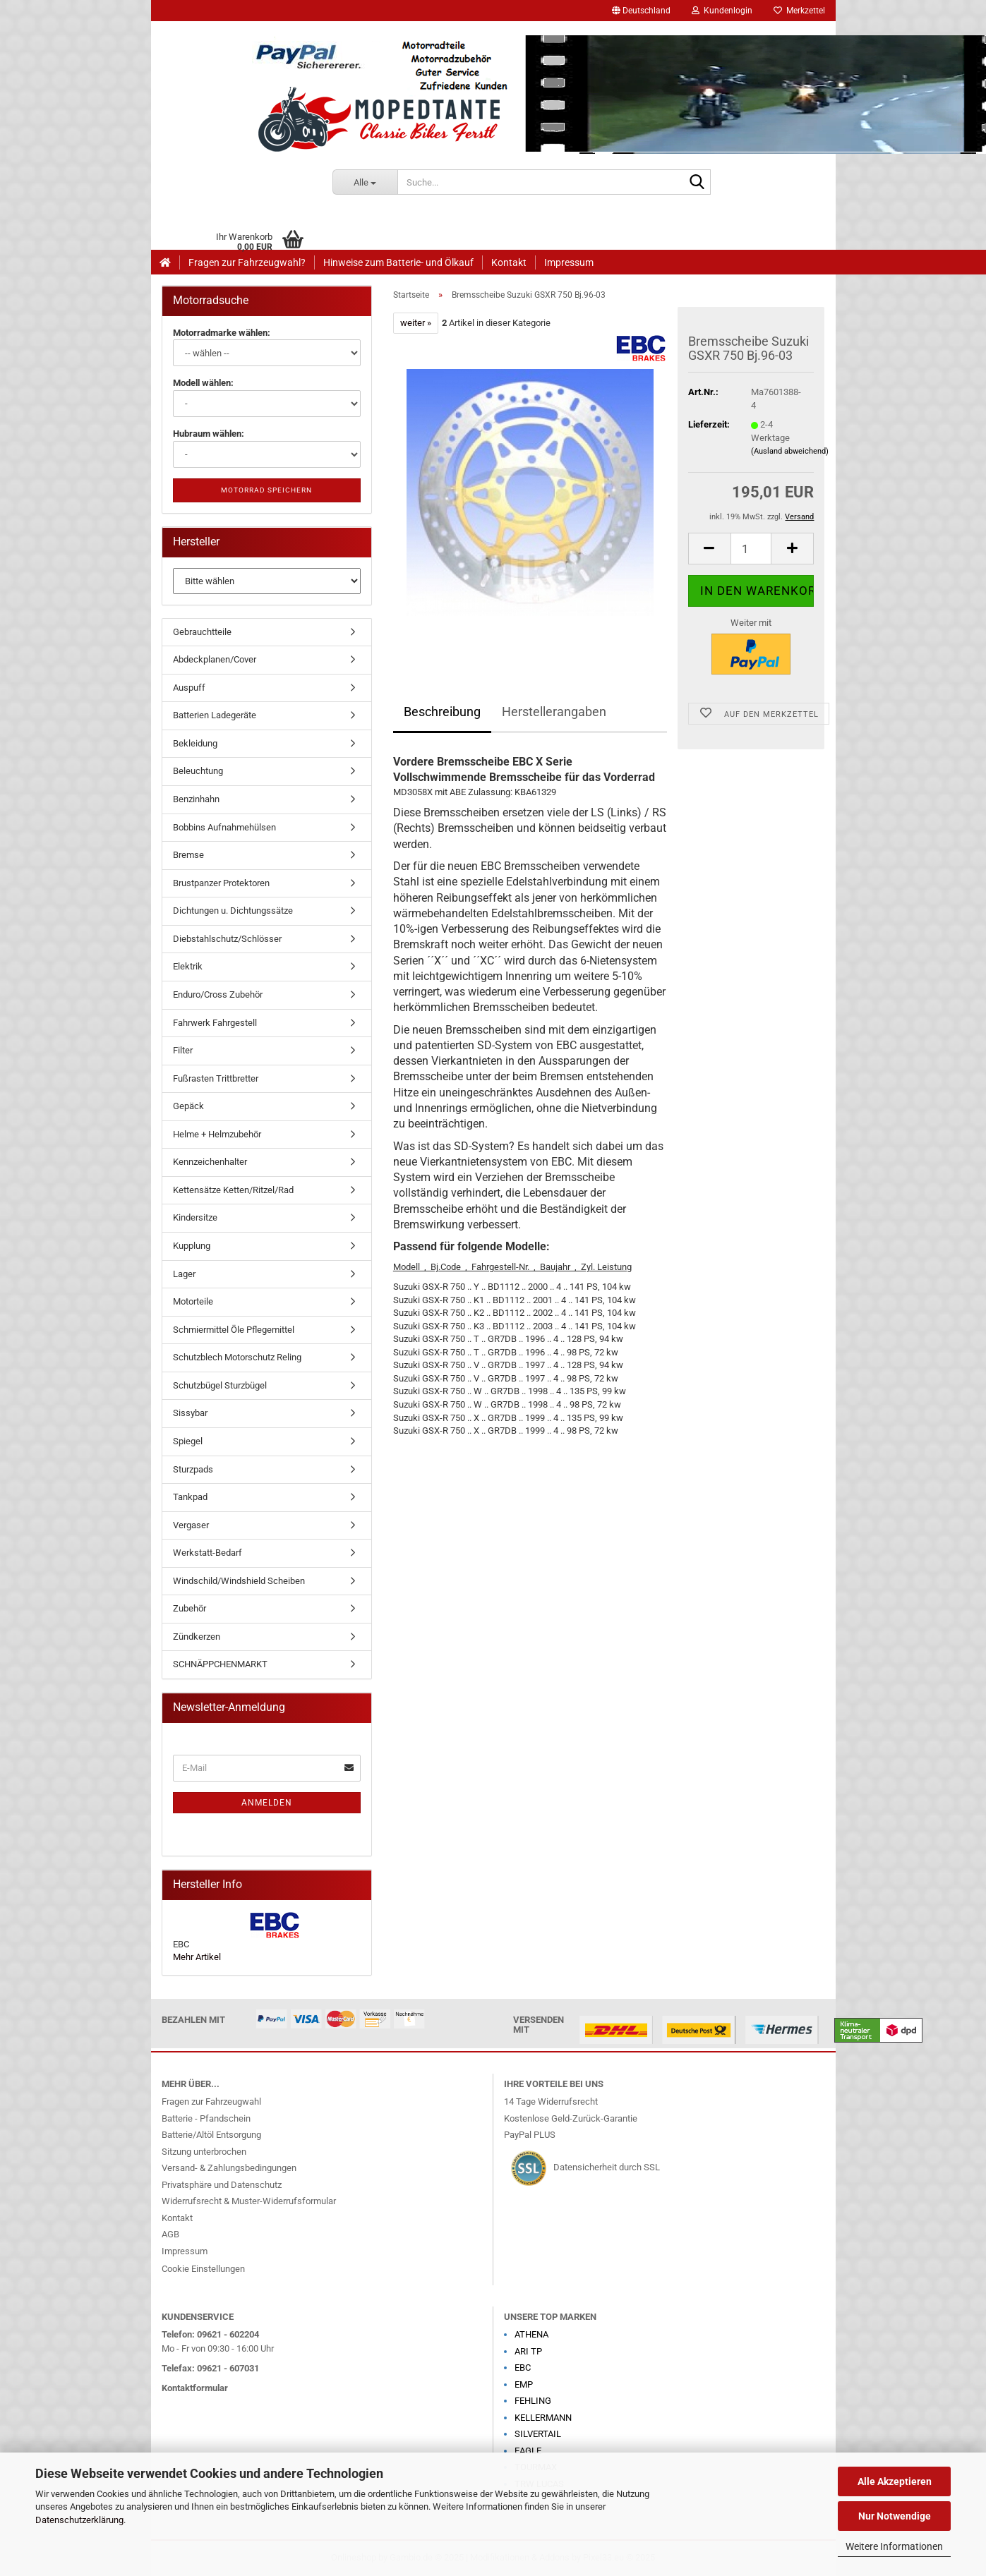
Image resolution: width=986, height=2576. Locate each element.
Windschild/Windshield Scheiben (239, 1581)
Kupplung (191, 1245)
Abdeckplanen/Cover (214, 659)
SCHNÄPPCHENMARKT (220, 1664)
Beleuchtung (198, 771)
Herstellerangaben (554, 711)
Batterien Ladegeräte (214, 715)
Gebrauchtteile (202, 632)
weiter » (415, 323)
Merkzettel (799, 11)
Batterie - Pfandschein (206, 2118)
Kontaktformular (195, 2388)
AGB (170, 2234)
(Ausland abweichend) (790, 451)
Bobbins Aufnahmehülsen (224, 827)
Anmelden (266, 1803)
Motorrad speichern (266, 490)
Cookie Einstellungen (203, 2268)
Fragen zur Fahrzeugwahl (211, 2101)
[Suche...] (364, 182)
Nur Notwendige (894, 2516)
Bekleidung (195, 743)
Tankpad (190, 1497)
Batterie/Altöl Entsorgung (211, 2134)
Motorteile (193, 1301)
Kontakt (509, 262)
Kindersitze (195, 1217)
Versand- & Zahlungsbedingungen (229, 2168)
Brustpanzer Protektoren (221, 883)
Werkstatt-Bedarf (207, 1552)
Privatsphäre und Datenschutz (222, 2184)
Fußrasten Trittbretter (215, 1078)
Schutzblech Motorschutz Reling (237, 1357)
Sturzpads (193, 1469)
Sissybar (190, 1413)
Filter (183, 1050)
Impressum (569, 262)
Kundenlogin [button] (722, 11)
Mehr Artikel (197, 1957)
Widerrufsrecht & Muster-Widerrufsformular (249, 2201)
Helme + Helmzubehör (217, 1134)
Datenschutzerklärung (79, 2520)
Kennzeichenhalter (210, 1161)
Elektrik (188, 966)
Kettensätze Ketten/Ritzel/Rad (233, 1190)
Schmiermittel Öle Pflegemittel (233, 1329)
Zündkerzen (196, 1636)
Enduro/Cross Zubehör (218, 994)
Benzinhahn (196, 799)
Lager (184, 1274)
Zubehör (189, 1608)
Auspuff (189, 687)
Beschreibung (442, 711)
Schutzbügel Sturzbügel (220, 1385)
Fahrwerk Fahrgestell (215, 1022)
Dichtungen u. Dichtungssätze (233, 910)
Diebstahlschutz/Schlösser (227, 938)
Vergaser (191, 1525)
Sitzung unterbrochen (204, 2151)
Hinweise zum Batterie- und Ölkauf (398, 262)
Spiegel (188, 1441)
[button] (641, 10)
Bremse (188, 854)
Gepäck (188, 1106)
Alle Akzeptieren (895, 2481)
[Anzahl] (751, 548)
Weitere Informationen (894, 2546)
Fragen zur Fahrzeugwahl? (247, 262)
